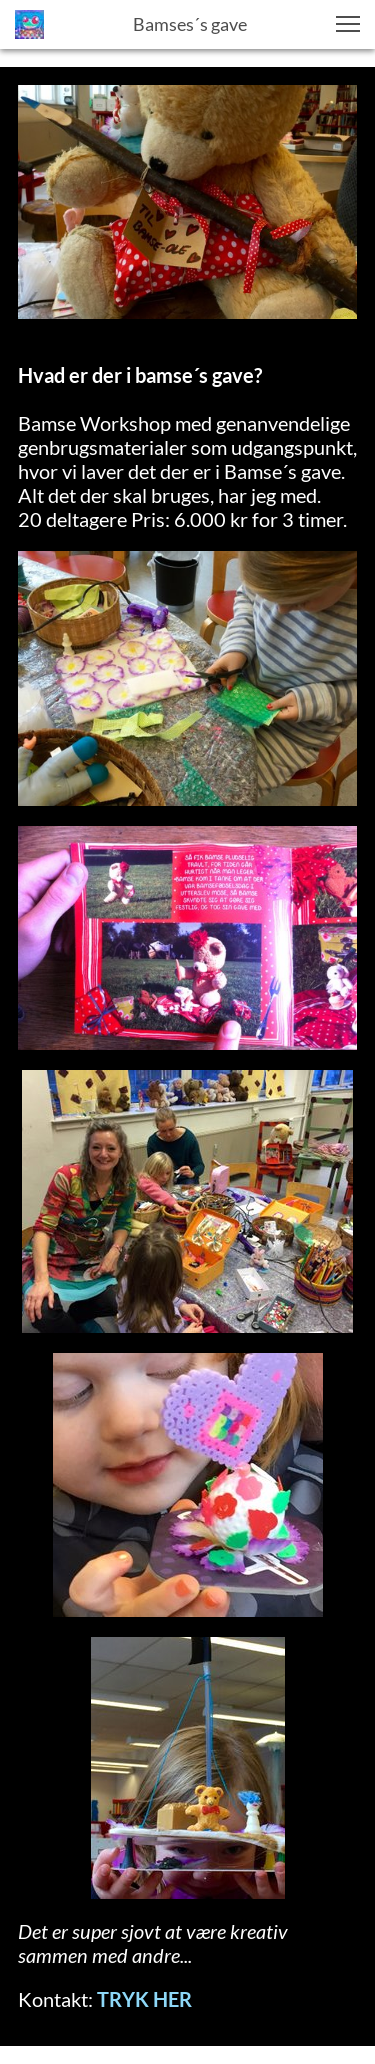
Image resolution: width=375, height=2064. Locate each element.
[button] (348, 24)
